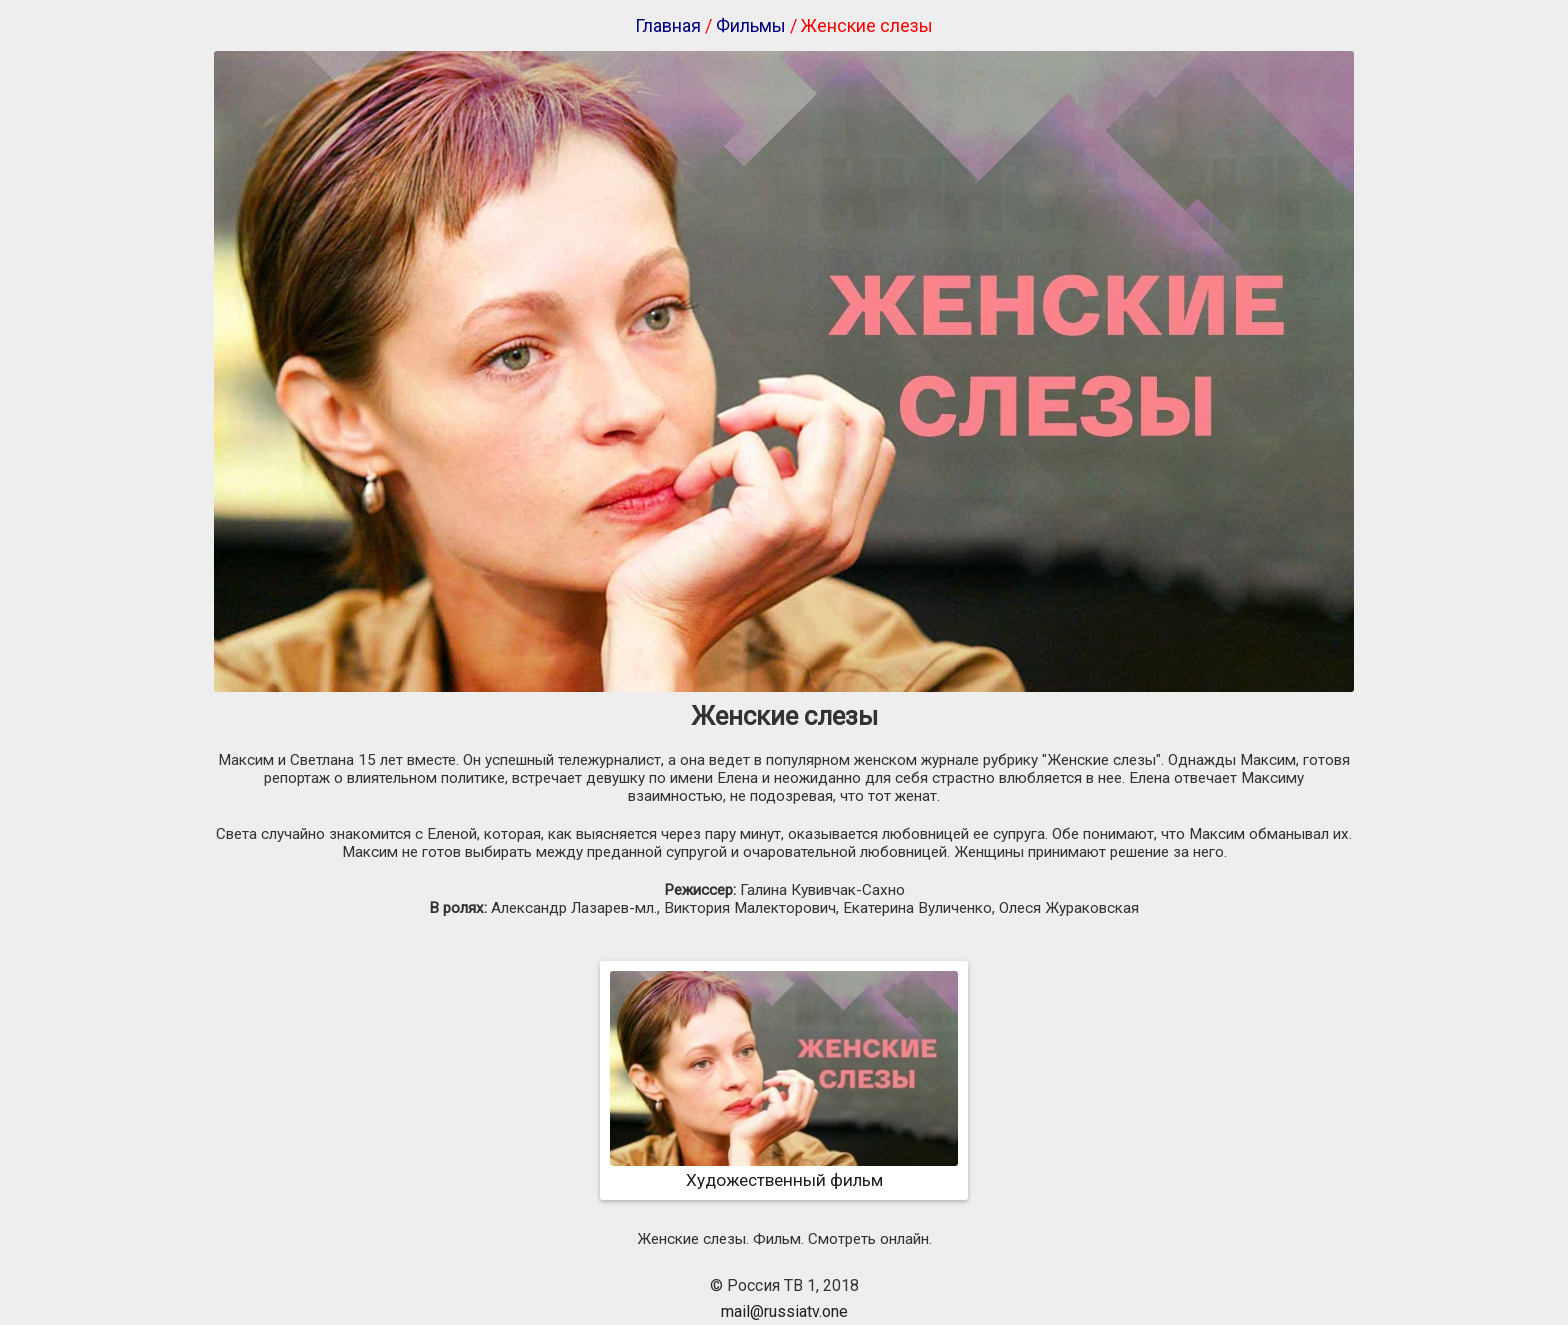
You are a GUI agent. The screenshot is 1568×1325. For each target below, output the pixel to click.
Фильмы (751, 25)
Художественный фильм (784, 1170)
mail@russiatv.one (784, 1311)
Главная (668, 25)
